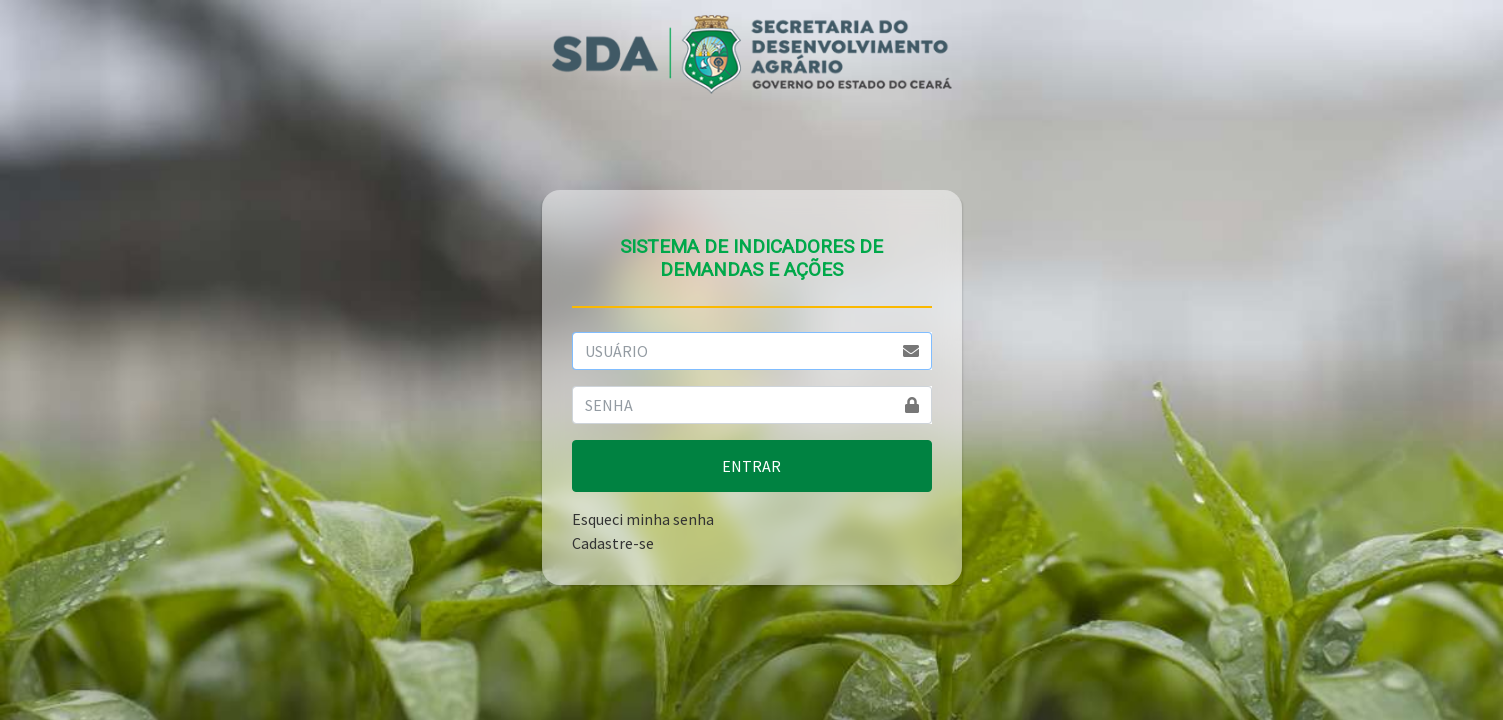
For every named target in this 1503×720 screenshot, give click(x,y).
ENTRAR (751, 466)
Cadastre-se (613, 543)
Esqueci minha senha (643, 519)
